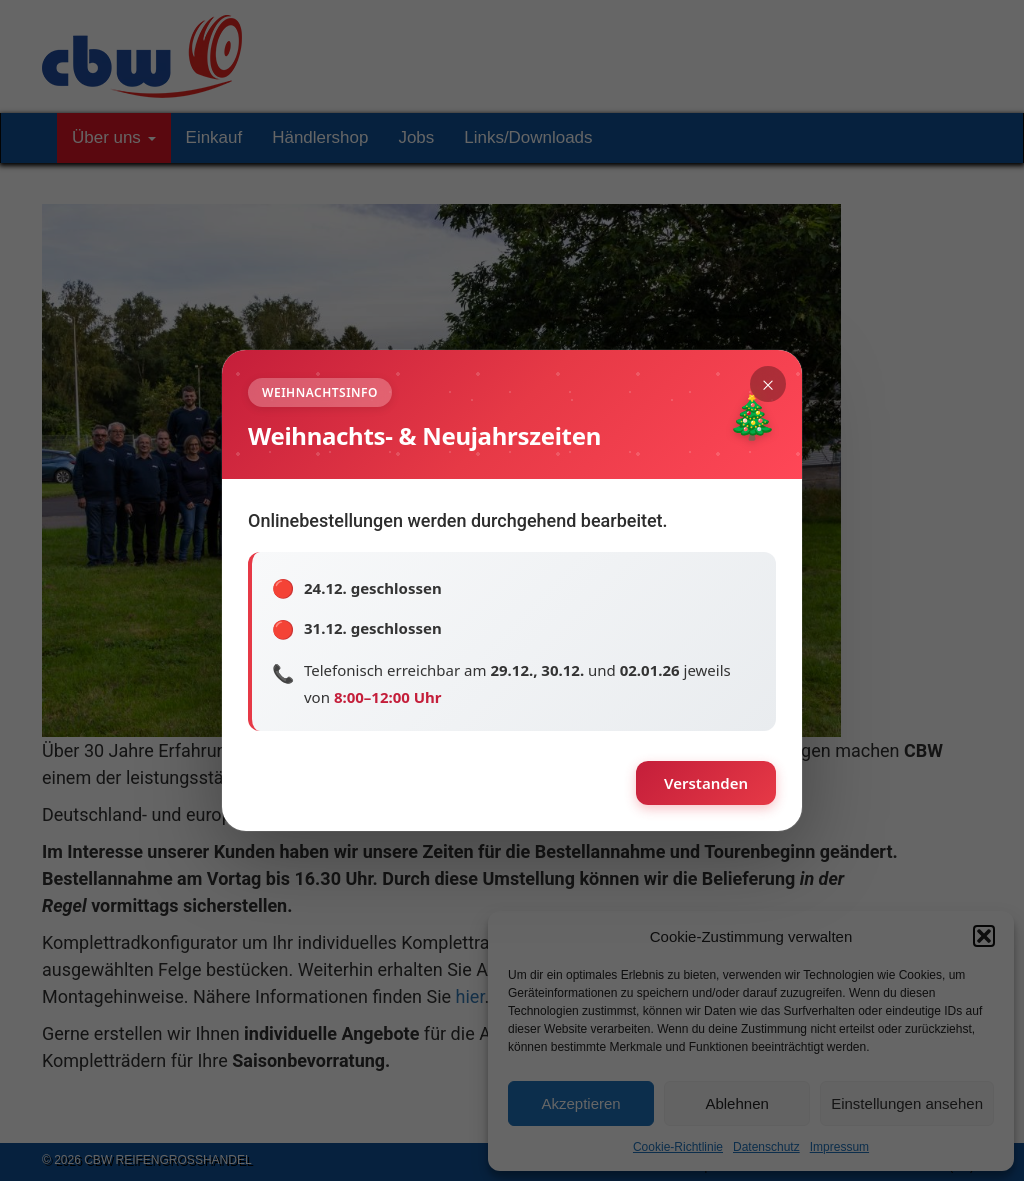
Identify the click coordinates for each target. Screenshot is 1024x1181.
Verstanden (706, 783)
